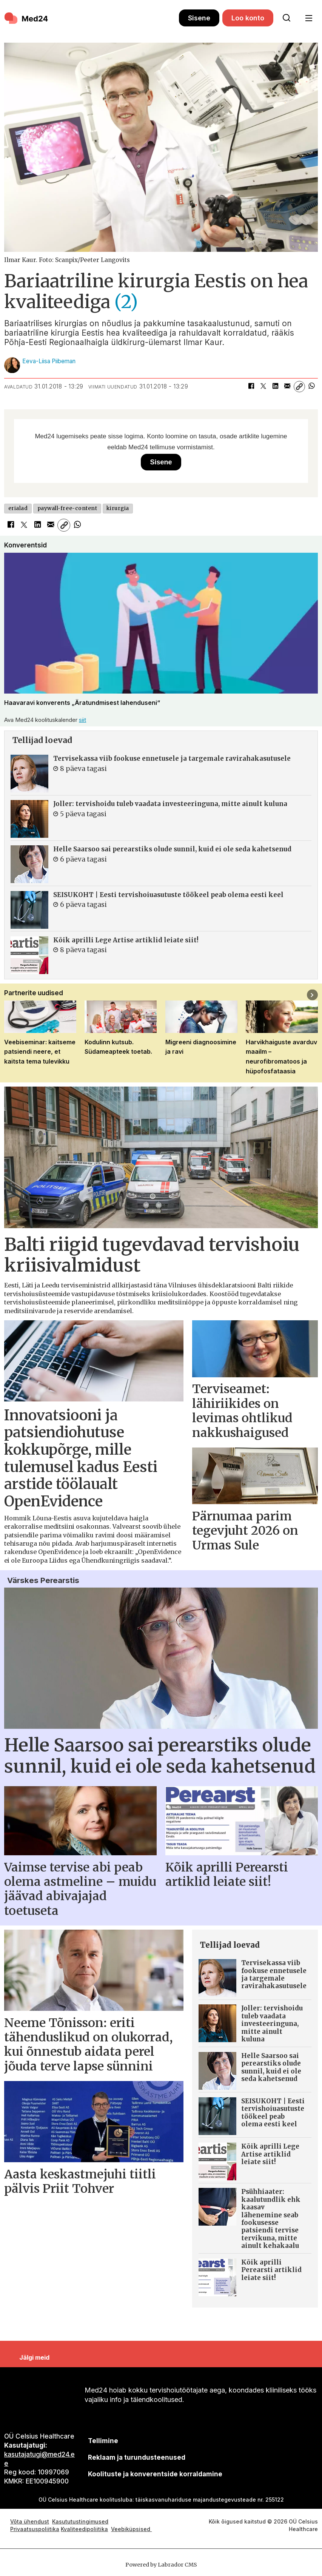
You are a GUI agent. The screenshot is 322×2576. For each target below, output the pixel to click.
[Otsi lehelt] (286, 18)
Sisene (199, 18)
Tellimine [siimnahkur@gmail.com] (103, 2441)
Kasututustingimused (80, 2521)
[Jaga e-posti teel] (287, 386)
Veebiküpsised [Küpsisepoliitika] (131, 2529)
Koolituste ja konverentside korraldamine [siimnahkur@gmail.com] (155, 2474)
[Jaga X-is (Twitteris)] (263, 386)
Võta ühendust (29, 2521)
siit (82, 719)
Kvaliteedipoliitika (84, 2529)
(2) (126, 301)
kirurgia (117, 508)
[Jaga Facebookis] (251, 386)
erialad (18, 508)
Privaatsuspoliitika (34, 2529)
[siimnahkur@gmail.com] (136, 2457)
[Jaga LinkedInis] (275, 386)
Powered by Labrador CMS (161, 2564)
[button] (312, 995)
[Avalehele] (91, 18)
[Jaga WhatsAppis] (311, 386)
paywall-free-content (67, 508)
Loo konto (247, 18)
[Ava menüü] (309, 18)
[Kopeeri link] (299, 386)
